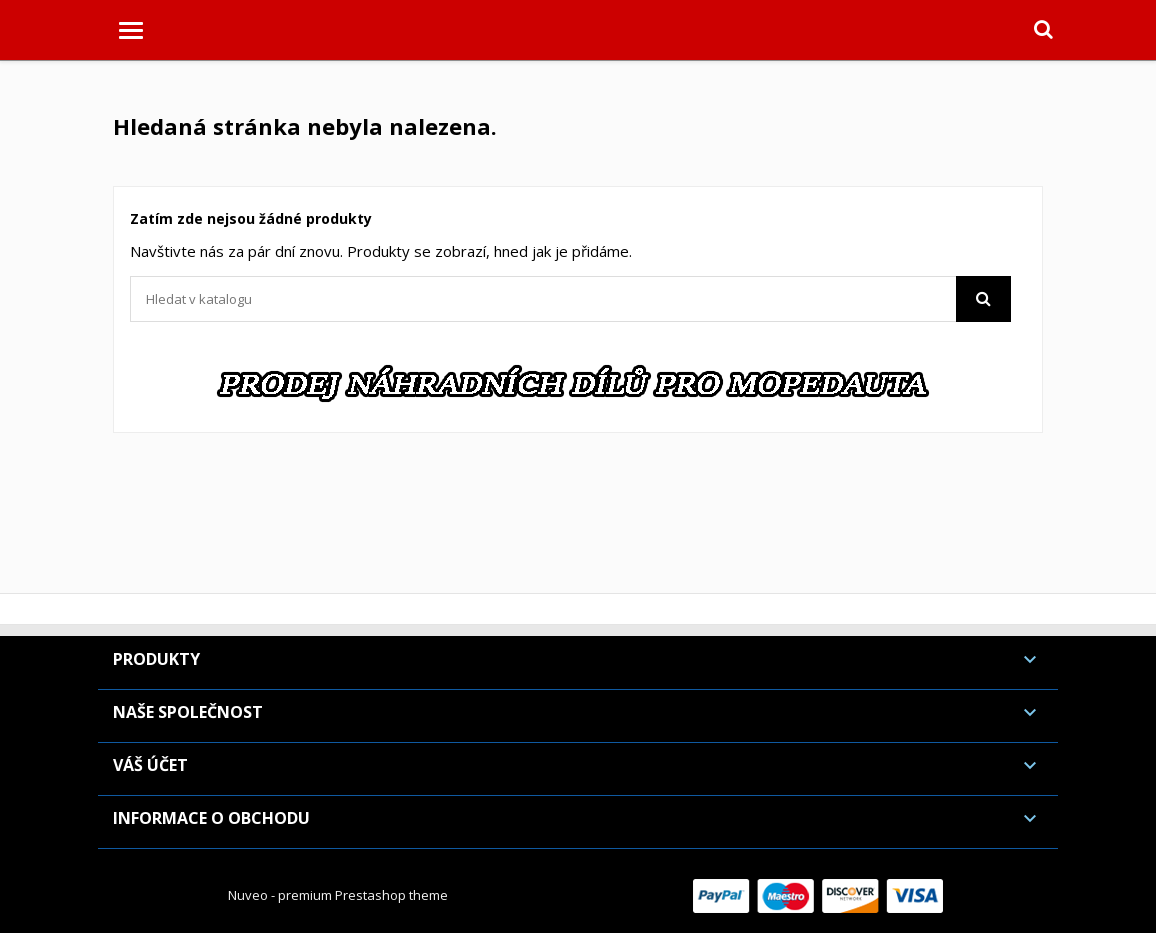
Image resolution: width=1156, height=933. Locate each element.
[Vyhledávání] (570, 299)
